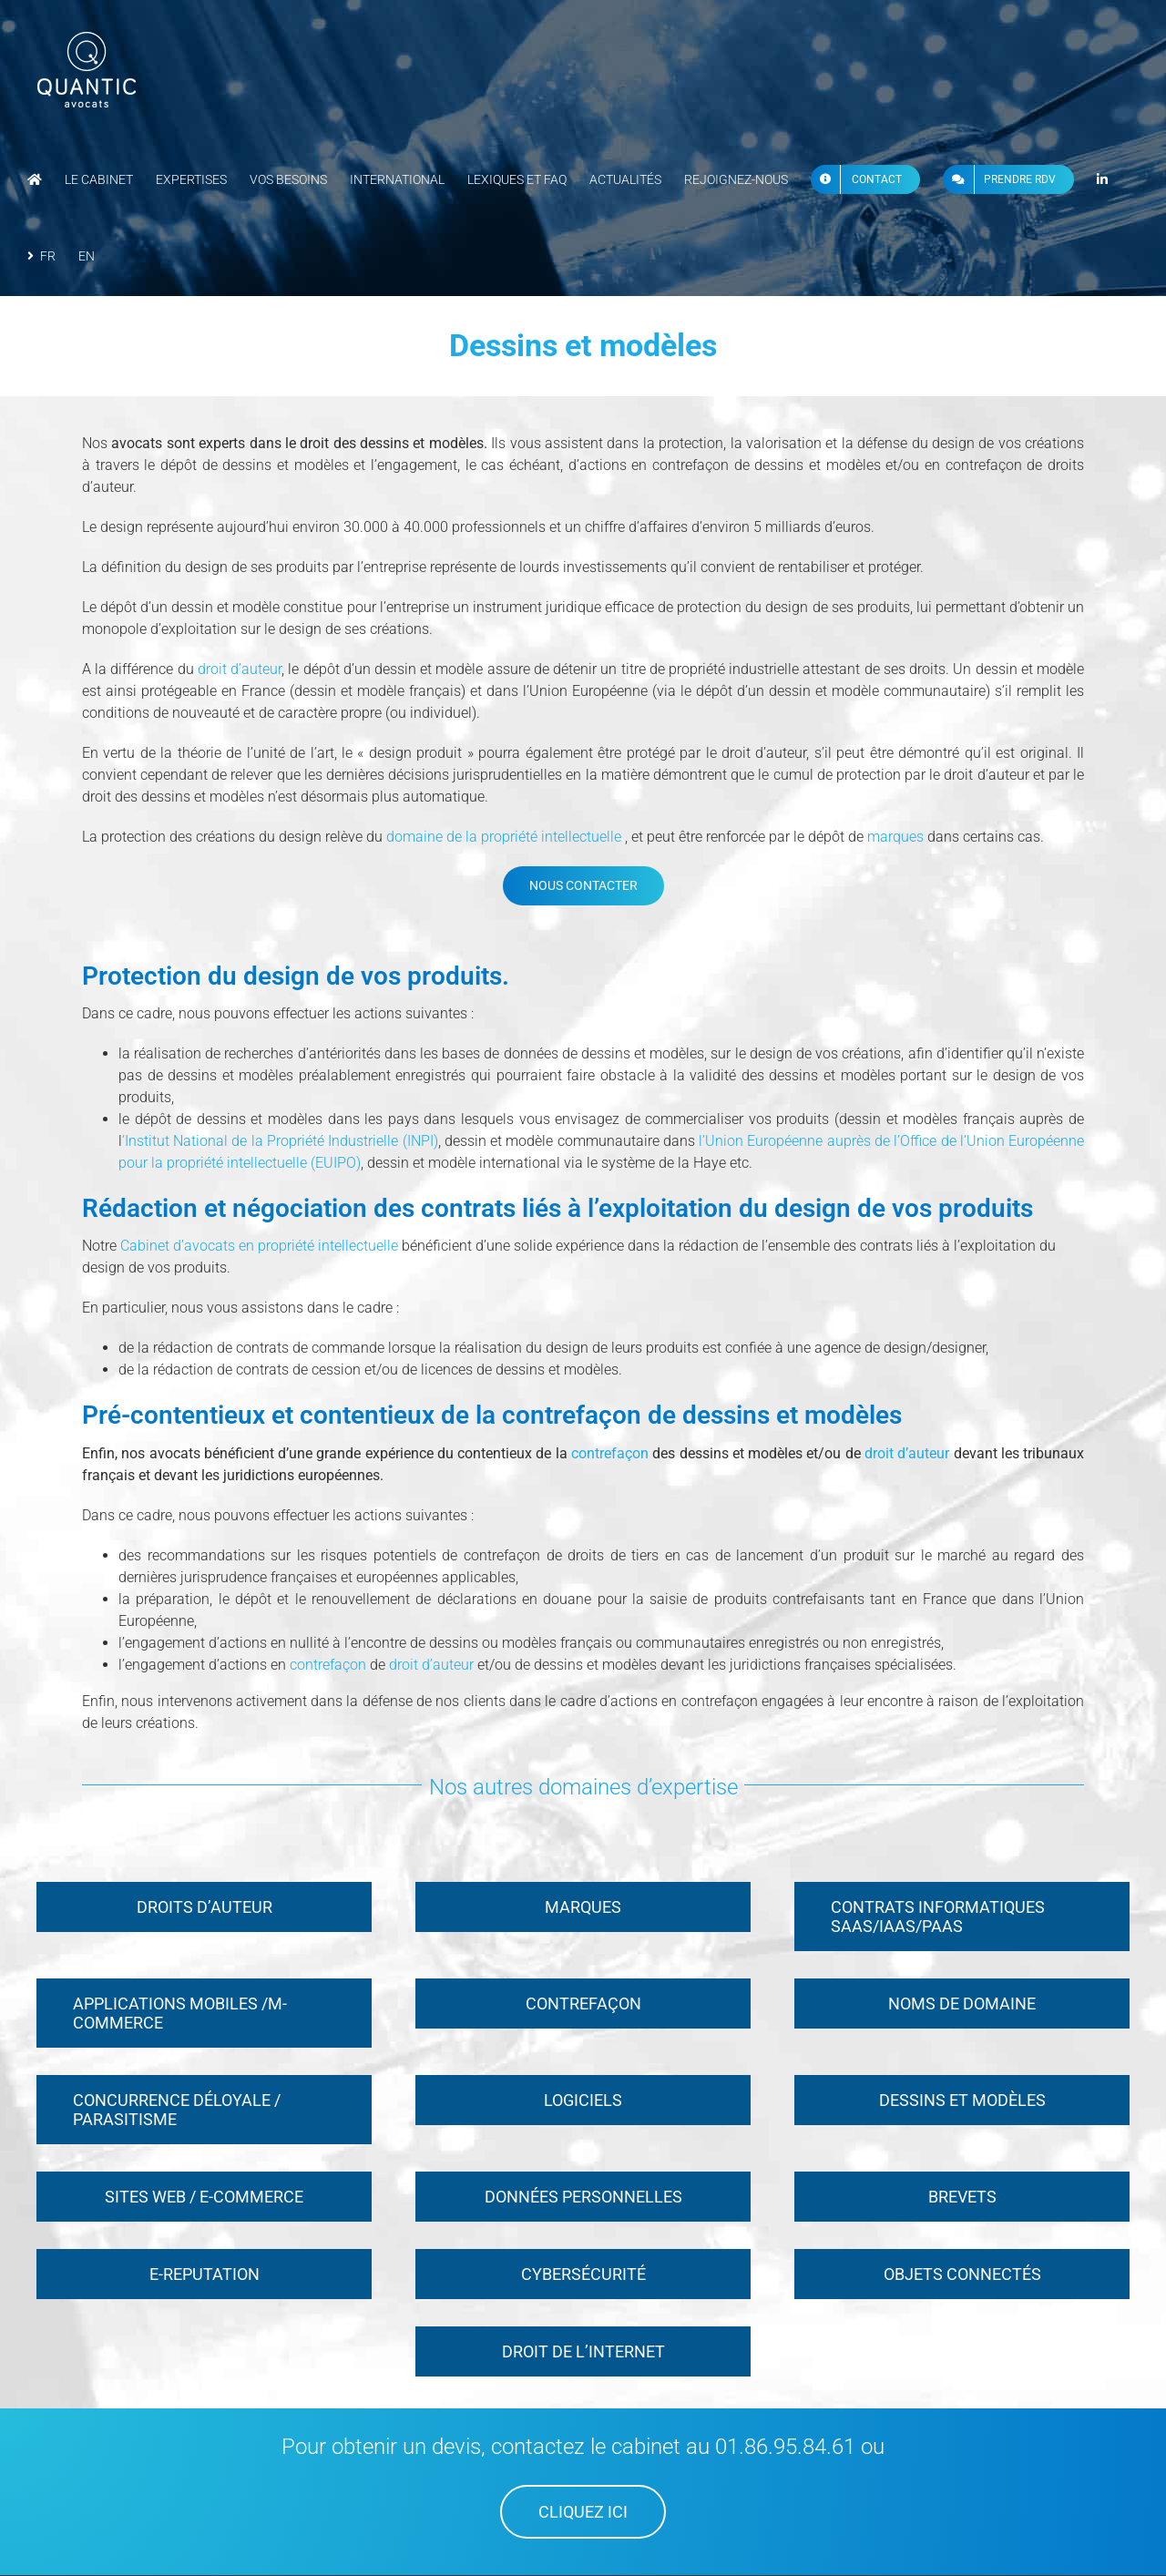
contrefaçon (611, 1453)
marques (895, 836)
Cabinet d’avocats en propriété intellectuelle (259, 1245)
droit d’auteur (239, 669)
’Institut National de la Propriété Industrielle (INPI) (280, 1141)
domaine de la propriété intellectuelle (502, 836)
